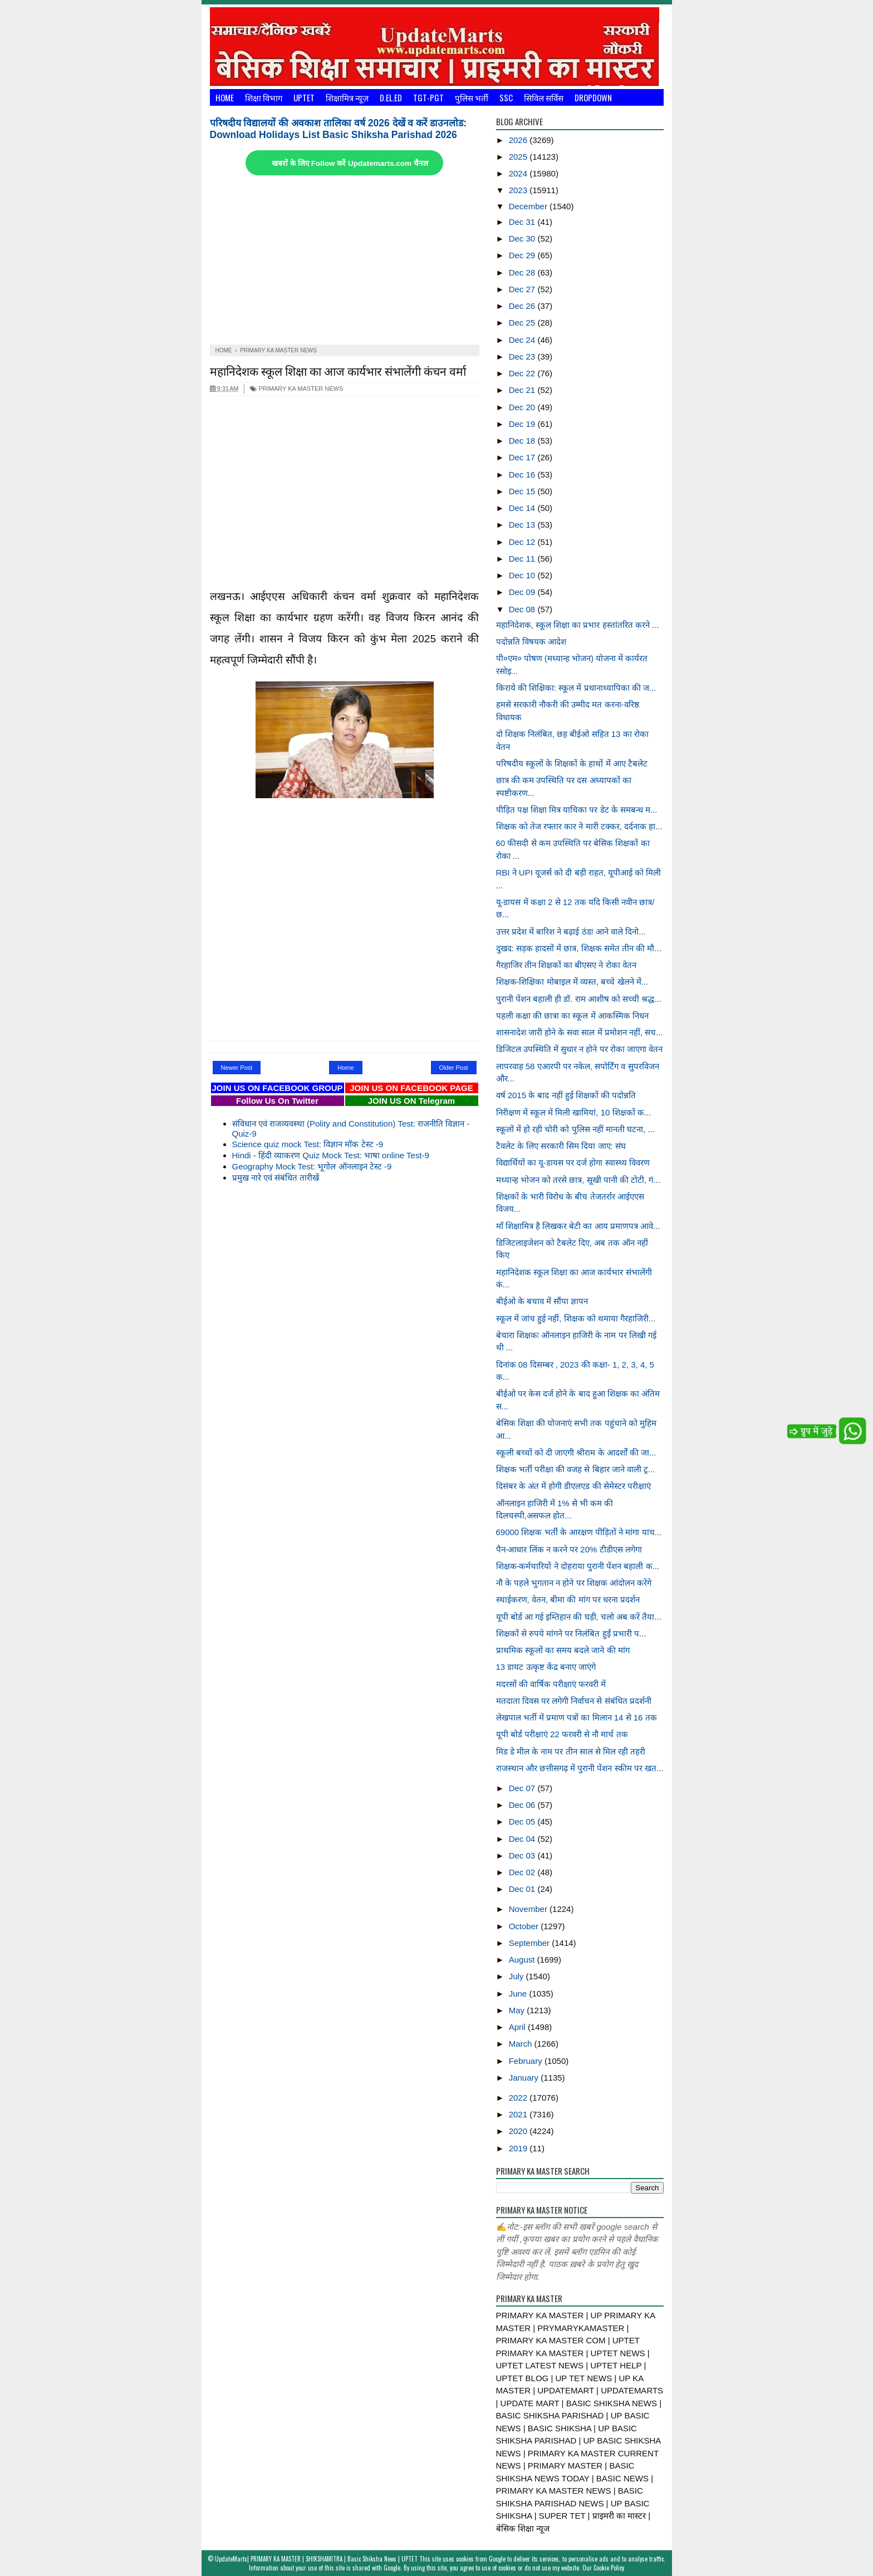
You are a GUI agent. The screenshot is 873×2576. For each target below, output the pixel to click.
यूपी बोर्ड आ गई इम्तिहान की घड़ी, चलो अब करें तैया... (578, 1616)
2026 (519, 140)
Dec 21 (523, 390)
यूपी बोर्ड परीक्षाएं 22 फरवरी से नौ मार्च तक (562, 1734)
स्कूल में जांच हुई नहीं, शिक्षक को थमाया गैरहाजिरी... (576, 1318)
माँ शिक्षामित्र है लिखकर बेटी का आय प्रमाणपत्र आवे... (578, 1226)
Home (224, 97)
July (517, 1976)
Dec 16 (523, 474)
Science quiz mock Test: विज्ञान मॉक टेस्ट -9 (308, 1144)
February (527, 2061)
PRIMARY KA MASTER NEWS (296, 388)
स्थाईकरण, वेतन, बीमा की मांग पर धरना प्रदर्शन (568, 1599)
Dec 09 (523, 592)
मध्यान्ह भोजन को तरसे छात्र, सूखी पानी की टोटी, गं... (578, 1179)
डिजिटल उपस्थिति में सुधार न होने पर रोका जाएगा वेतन (579, 1049)
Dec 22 (523, 373)
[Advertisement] (344, 261)
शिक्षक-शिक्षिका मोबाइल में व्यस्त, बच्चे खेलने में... (572, 981)
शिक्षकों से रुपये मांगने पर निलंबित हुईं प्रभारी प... (571, 1633)
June (519, 1993)
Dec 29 (523, 255)
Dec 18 (523, 440)
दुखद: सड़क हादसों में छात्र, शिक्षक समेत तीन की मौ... (578, 948)
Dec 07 (523, 1788)
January (525, 2077)
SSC (506, 97)
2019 (519, 2148)
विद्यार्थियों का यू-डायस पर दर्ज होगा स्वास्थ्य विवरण (573, 1162)
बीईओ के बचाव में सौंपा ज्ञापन (542, 1301)
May (518, 2010)
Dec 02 (523, 1872)
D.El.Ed (391, 97)
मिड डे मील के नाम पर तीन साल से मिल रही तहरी (571, 1751)
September (530, 1943)
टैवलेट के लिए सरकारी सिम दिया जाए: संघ (561, 1146)
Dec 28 (523, 272)
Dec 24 (523, 340)
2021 (519, 2114)
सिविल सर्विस (543, 97)
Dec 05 (523, 1821)
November (529, 1909)
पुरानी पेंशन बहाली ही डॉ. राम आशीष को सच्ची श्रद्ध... (578, 999)
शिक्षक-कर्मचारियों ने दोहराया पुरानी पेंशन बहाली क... (578, 1566)
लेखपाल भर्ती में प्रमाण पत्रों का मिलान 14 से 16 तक (576, 1717)
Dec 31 (523, 222)
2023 (519, 190)
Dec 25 (523, 322)
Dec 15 (523, 491)
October (525, 1926)
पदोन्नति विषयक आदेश (531, 641)
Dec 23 (523, 356)
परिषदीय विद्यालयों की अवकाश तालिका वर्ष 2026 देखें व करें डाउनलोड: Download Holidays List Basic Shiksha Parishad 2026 (338, 128)
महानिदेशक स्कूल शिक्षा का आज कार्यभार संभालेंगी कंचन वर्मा (338, 370)
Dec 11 (523, 558)
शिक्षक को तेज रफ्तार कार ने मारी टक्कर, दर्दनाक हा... (579, 826)
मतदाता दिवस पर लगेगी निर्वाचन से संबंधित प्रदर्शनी (573, 1700)
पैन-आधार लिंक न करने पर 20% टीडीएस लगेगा (569, 1549)
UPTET (304, 97)
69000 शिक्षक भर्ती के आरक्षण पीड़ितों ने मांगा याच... (579, 1532)
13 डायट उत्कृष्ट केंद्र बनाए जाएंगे (546, 1667)
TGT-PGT (428, 97)
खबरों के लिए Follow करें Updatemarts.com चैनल (350, 163)
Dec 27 (523, 289)
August (523, 1959)
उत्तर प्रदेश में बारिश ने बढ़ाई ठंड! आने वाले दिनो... (571, 931)
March (521, 2043)
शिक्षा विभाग (263, 97)
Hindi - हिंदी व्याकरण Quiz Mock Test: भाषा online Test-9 (330, 1155)
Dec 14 (523, 508)
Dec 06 (523, 1805)
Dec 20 (523, 407)
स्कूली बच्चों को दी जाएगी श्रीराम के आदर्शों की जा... (576, 1452)
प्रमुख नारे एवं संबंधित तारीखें (276, 1177)
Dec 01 (523, 1889)
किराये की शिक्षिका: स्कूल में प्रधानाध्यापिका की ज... (576, 687)
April (518, 2027)
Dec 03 (523, 1855)
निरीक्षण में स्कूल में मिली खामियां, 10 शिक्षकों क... (573, 1112)
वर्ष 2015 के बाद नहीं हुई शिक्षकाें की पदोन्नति (566, 1095)
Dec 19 (523, 424)
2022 (519, 2097)
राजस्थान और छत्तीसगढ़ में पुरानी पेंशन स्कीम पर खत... (580, 1768)
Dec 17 (523, 457)
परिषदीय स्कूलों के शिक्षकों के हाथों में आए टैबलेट (572, 763)
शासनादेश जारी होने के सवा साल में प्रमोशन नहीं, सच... (579, 1032)
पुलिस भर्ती (471, 97)
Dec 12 (523, 542)
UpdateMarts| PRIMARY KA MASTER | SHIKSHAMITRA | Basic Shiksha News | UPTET (316, 2558)
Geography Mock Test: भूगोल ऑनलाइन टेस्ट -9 (312, 1166)
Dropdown (593, 97)
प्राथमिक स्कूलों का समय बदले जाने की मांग (563, 1650)
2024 (519, 173)
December (529, 206)
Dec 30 (523, 238)
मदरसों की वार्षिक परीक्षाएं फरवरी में (551, 1684)
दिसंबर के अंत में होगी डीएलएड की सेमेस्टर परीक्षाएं (573, 1486)
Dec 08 (523, 609)
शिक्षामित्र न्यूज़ (347, 97)
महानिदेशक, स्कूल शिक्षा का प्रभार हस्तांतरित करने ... (577, 625)
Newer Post (237, 1067)
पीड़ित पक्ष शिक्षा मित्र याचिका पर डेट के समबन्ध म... (577, 809)
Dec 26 (523, 306)
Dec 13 (523, 524)
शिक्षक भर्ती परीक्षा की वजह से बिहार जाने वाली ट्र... (575, 1469)
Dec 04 (523, 1838)
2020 (519, 2131)
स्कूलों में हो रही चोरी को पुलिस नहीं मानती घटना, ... (575, 1129)
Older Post (453, 1067)
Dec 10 (523, 575)
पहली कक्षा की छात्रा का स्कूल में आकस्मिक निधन (572, 1015)
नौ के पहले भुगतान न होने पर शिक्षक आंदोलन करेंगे (574, 1582)
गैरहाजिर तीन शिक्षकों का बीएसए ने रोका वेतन (566, 965)
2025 (519, 156)
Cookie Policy (609, 2567)
